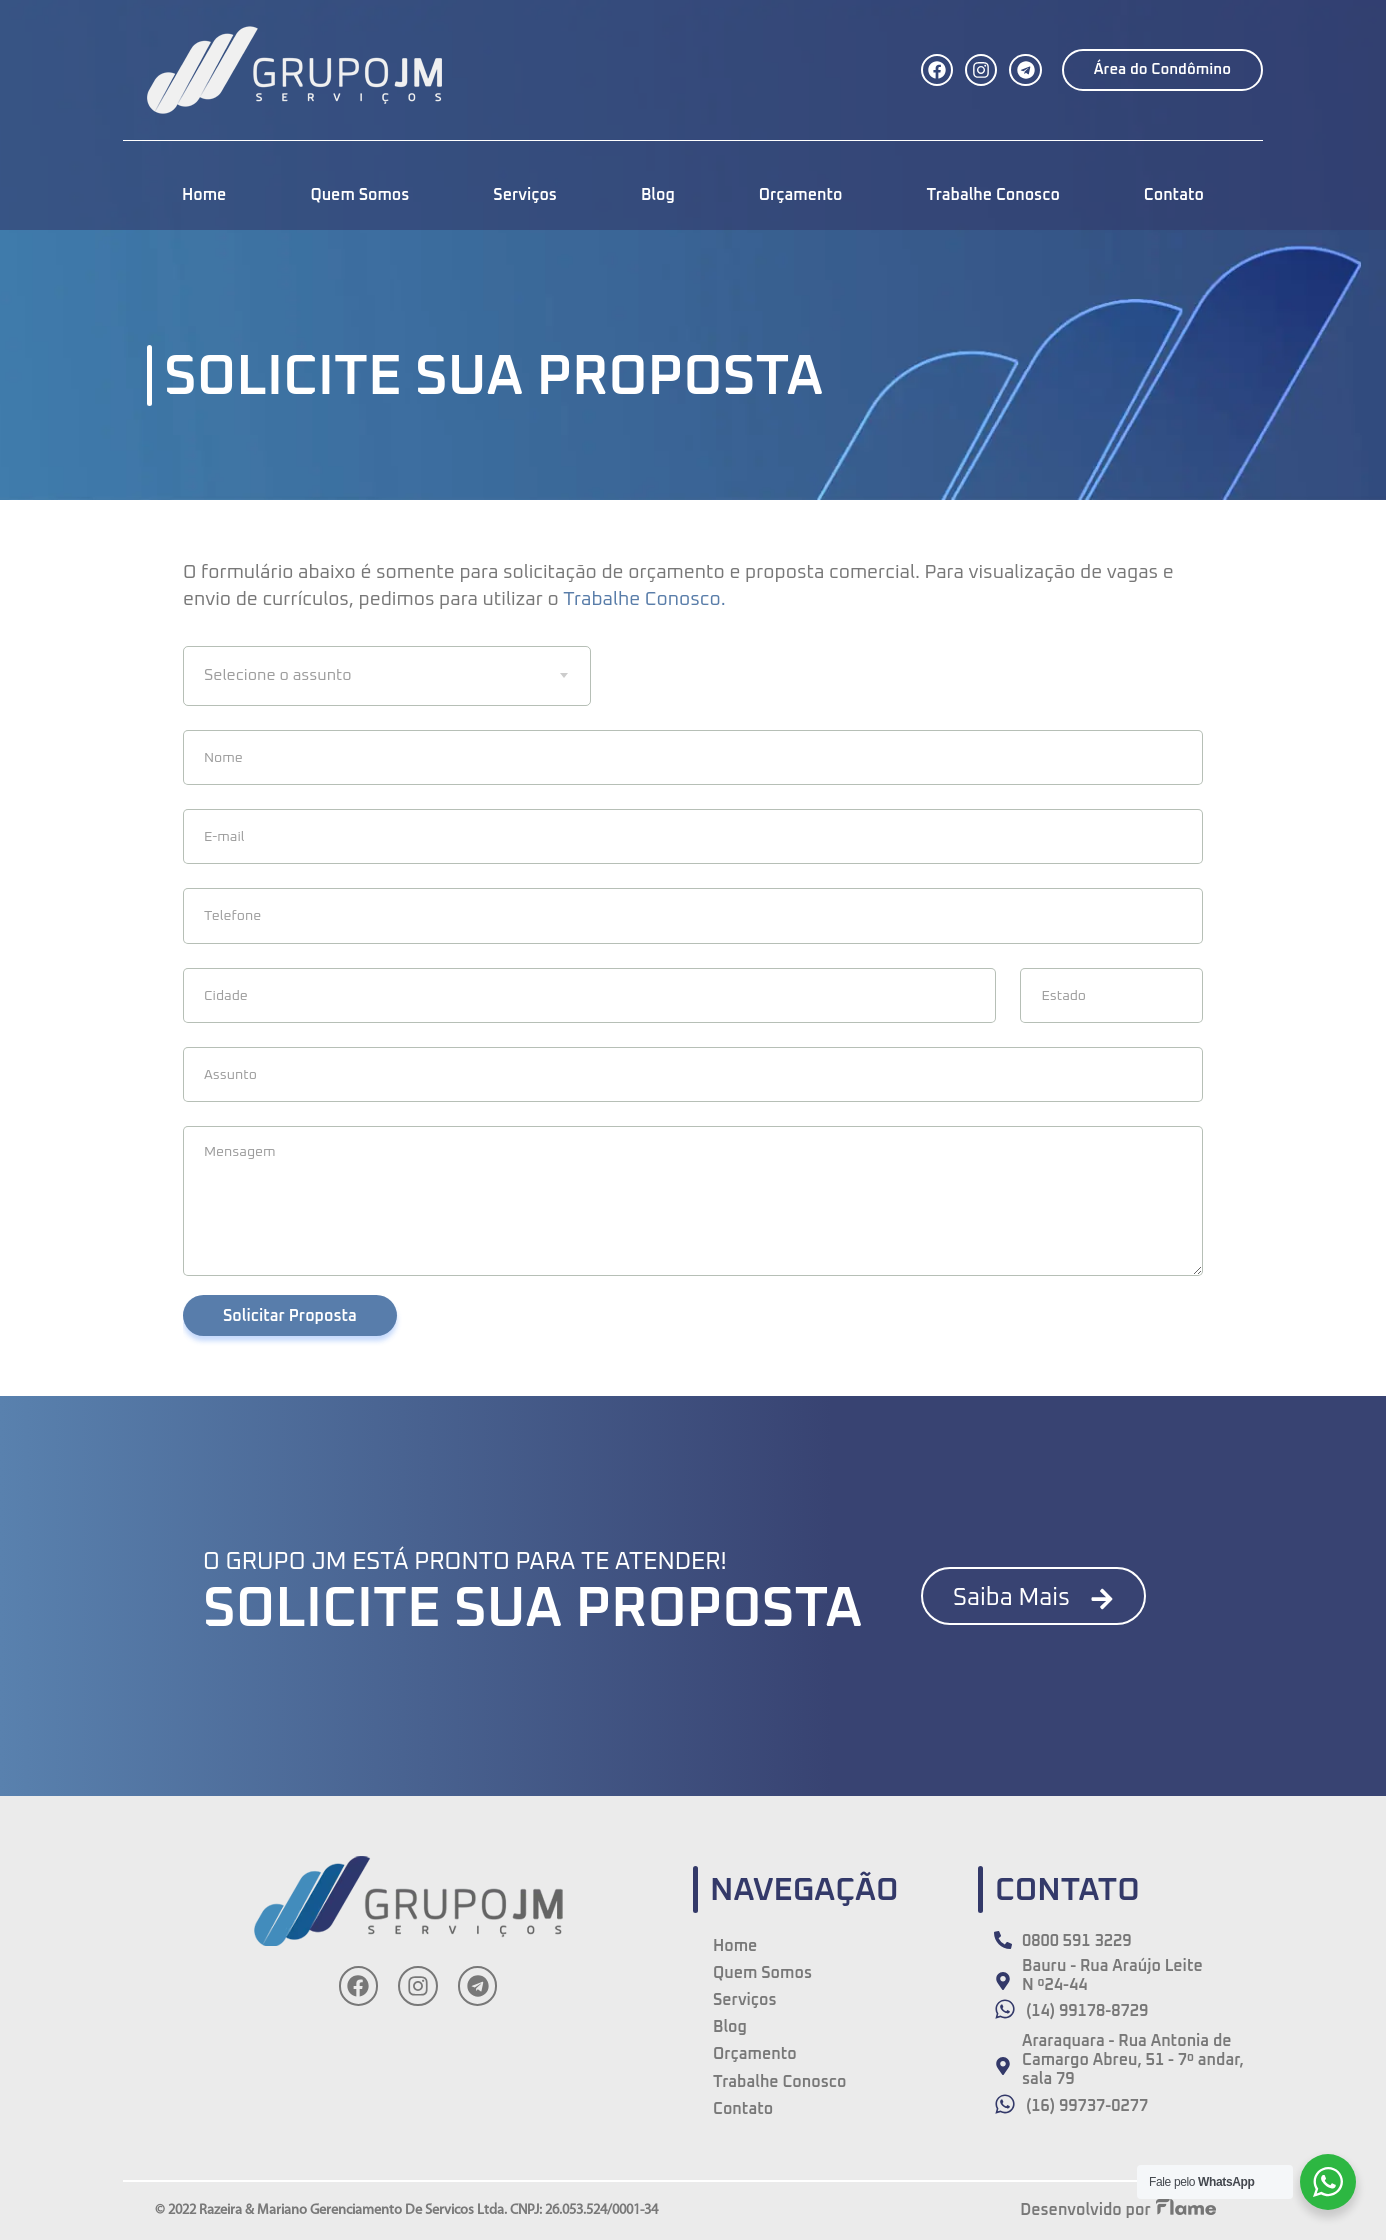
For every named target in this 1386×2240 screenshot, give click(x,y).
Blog (658, 195)
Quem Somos (359, 195)
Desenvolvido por (1085, 2210)
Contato (1174, 195)
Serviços (525, 195)
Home (204, 195)
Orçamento (801, 195)
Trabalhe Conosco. (644, 599)
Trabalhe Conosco (992, 195)
